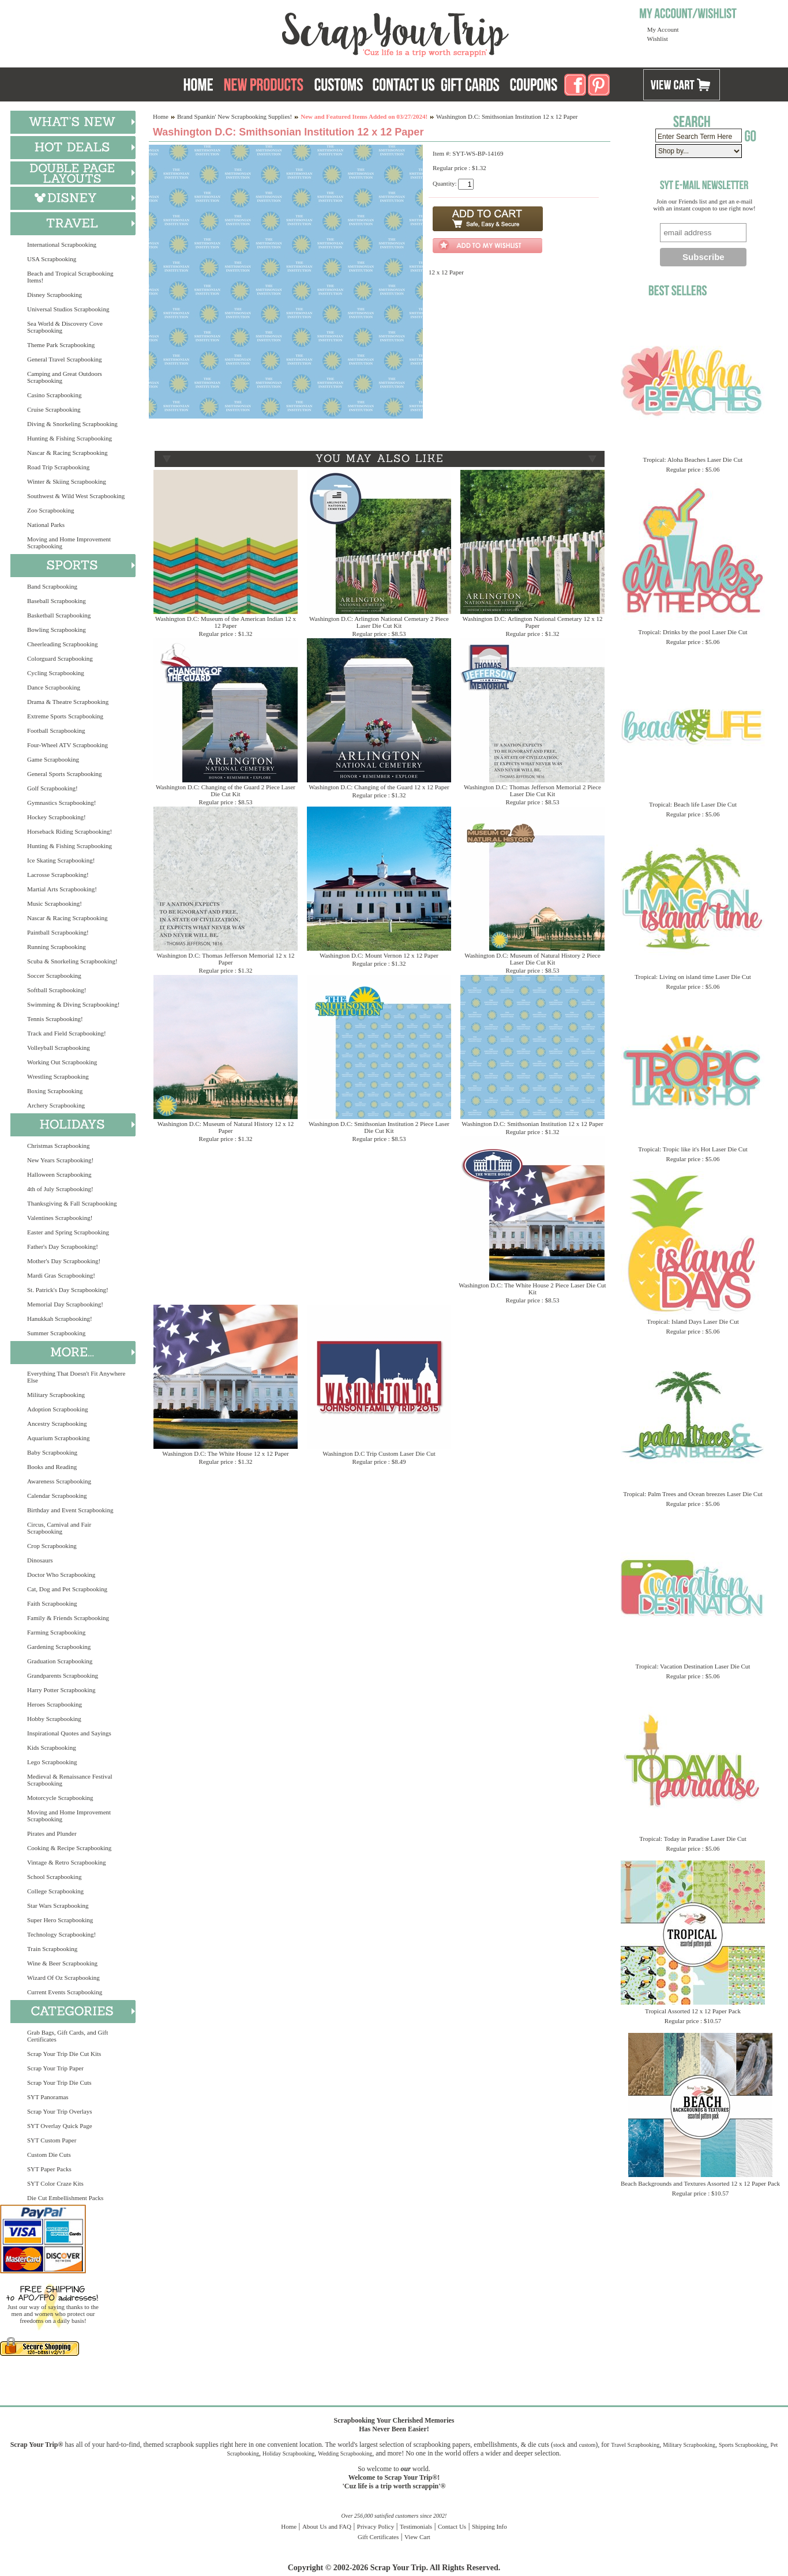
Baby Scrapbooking (52, 1452)
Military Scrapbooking (56, 1394)
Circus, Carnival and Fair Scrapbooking (59, 1528)
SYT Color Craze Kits (55, 2183)
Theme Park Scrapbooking (61, 344)
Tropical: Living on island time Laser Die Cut (693, 976)
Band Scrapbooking (52, 586)
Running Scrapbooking (56, 946)
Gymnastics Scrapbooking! (61, 802)
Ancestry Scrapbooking (57, 1423)
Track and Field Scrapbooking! (66, 1033)
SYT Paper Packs (49, 2169)
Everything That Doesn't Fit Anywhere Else (76, 1377)
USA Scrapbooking (51, 258)
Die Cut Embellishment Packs (65, 2197)
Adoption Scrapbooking (57, 1409)
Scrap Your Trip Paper (55, 2068)
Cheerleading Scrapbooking (62, 644)
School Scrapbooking (54, 1876)
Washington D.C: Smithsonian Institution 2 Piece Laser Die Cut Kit (379, 1127)
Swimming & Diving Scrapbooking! (73, 1004)
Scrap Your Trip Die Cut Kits (64, 2053)
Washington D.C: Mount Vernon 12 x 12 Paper (379, 955)
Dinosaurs (40, 1560)
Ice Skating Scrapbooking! (61, 860)
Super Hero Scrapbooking (60, 1919)
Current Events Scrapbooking (64, 1992)
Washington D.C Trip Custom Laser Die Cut (379, 1453)
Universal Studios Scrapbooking (68, 309)
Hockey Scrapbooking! (56, 817)
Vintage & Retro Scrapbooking (66, 1862)
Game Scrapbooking (53, 759)
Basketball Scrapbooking (59, 615)
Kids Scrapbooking (51, 1747)
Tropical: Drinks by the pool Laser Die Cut (692, 631)
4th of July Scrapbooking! (60, 1188)
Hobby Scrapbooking (54, 1718)
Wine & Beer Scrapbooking (62, 1963)
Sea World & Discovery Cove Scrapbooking (65, 327)
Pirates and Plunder (52, 1833)
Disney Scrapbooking (54, 294)
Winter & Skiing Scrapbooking (66, 481)
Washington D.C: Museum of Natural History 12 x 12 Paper (225, 1127)
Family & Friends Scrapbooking (68, 1617)
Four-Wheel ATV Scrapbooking (67, 744)
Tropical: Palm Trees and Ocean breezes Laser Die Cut (693, 1493)
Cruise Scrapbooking (54, 409)
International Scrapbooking (61, 244)
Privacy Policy (375, 2526)
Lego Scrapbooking (52, 1761)
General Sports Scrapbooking (64, 773)
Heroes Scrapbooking (54, 1704)
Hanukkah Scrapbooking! (59, 1318)
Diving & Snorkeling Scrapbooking (72, 423)
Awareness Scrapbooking (59, 1481)
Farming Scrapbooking (56, 1632)
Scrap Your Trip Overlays (59, 2111)
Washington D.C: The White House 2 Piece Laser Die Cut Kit (532, 1288)
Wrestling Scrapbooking (58, 1076)
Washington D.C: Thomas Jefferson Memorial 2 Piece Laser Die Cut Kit (532, 790)
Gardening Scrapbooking (59, 1646)
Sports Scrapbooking (743, 2445)
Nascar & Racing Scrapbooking (67, 452)
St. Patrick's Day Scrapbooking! (67, 1289)
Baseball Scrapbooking (56, 600)
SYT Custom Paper (51, 2140)
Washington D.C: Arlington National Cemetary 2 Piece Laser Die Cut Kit (379, 622)
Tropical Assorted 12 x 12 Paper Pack (693, 2011)
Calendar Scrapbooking (57, 1495)
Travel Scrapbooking (635, 2445)
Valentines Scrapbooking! (59, 1217)
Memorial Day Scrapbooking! (65, 1304)
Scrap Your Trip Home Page (317, 31)
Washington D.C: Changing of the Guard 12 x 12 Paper (379, 787)
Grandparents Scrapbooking (62, 1675)
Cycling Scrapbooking (55, 672)
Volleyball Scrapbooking (58, 1047)
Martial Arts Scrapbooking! (62, 889)
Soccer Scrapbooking (54, 975)
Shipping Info (489, 2526)
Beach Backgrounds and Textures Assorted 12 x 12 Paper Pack (700, 2183)
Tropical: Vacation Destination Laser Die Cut (693, 1666)
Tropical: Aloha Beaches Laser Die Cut (693, 459)
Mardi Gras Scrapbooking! (61, 1275)
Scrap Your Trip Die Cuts (59, 2082)
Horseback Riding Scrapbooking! (69, 831)
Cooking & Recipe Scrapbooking (69, 1847)
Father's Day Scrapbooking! (62, 1246)
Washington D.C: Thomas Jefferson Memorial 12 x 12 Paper (226, 959)
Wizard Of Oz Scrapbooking (63, 1977)
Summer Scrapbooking (56, 1333)
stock (559, 2445)
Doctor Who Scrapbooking (61, 1574)
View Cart (417, 2536)
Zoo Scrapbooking (50, 510)
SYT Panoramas (48, 2096)
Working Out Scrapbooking (62, 1062)
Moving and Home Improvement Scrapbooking (69, 542)
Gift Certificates (378, 2536)
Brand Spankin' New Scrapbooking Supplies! (234, 116)
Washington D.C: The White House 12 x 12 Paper (225, 1453)
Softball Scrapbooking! (56, 989)
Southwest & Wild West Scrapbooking (76, 495)
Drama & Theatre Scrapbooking (67, 701)
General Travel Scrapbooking (64, 359)
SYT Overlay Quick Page (59, 2125)
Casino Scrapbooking (54, 394)
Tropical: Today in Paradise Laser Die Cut (692, 1838)
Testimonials (416, 2526)
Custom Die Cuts (49, 2154)
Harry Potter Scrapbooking (61, 1689)
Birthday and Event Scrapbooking (70, 1510)
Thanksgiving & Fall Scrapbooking (72, 1203)
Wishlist (657, 38)
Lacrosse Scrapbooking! (58, 874)
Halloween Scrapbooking (59, 1174)
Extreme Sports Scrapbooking (65, 716)
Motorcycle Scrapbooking (60, 1797)
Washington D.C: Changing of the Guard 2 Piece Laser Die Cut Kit (225, 790)
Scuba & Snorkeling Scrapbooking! (72, 961)
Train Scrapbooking (52, 1948)
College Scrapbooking (55, 1891)
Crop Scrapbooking (52, 1545)
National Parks (46, 524)
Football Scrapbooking (56, 730)
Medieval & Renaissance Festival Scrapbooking (69, 1780)
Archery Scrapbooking (56, 1105)
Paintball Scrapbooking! (58, 932)
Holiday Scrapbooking (288, 2453)
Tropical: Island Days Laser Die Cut (692, 1321)
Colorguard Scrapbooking (60, 658)
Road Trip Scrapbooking (58, 467)
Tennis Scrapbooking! (55, 1018)
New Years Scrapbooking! (60, 1160)
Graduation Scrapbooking (59, 1661)
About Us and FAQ (326, 2526)
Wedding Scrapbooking (345, 2453)
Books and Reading (52, 1466)
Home (160, 116)
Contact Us (452, 2526)
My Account (663, 29)
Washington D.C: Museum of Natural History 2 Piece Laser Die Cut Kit (532, 959)
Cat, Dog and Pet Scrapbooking (67, 1588)
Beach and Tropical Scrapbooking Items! (70, 277)
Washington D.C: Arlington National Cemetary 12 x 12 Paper (533, 622)
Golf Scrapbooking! (52, 788)
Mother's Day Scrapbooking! (63, 1260)
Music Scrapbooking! (54, 903)
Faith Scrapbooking (52, 1603)
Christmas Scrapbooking (58, 1145)
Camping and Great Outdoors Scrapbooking (64, 377)
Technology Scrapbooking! (61, 1934)
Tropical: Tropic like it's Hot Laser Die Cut (693, 1149)
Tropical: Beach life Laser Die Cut (693, 804)
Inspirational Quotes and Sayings (69, 1733)
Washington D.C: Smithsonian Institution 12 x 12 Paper (532, 1123)
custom (587, 2445)
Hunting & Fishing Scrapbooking (69, 438)
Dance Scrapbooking (53, 687)
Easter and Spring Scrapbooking (68, 1232)
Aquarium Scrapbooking (58, 1437)
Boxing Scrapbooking (54, 1090)
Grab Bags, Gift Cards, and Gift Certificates (67, 2036)
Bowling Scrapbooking (56, 629)
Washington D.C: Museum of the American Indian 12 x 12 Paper (225, 622)
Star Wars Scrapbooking (57, 1905)
